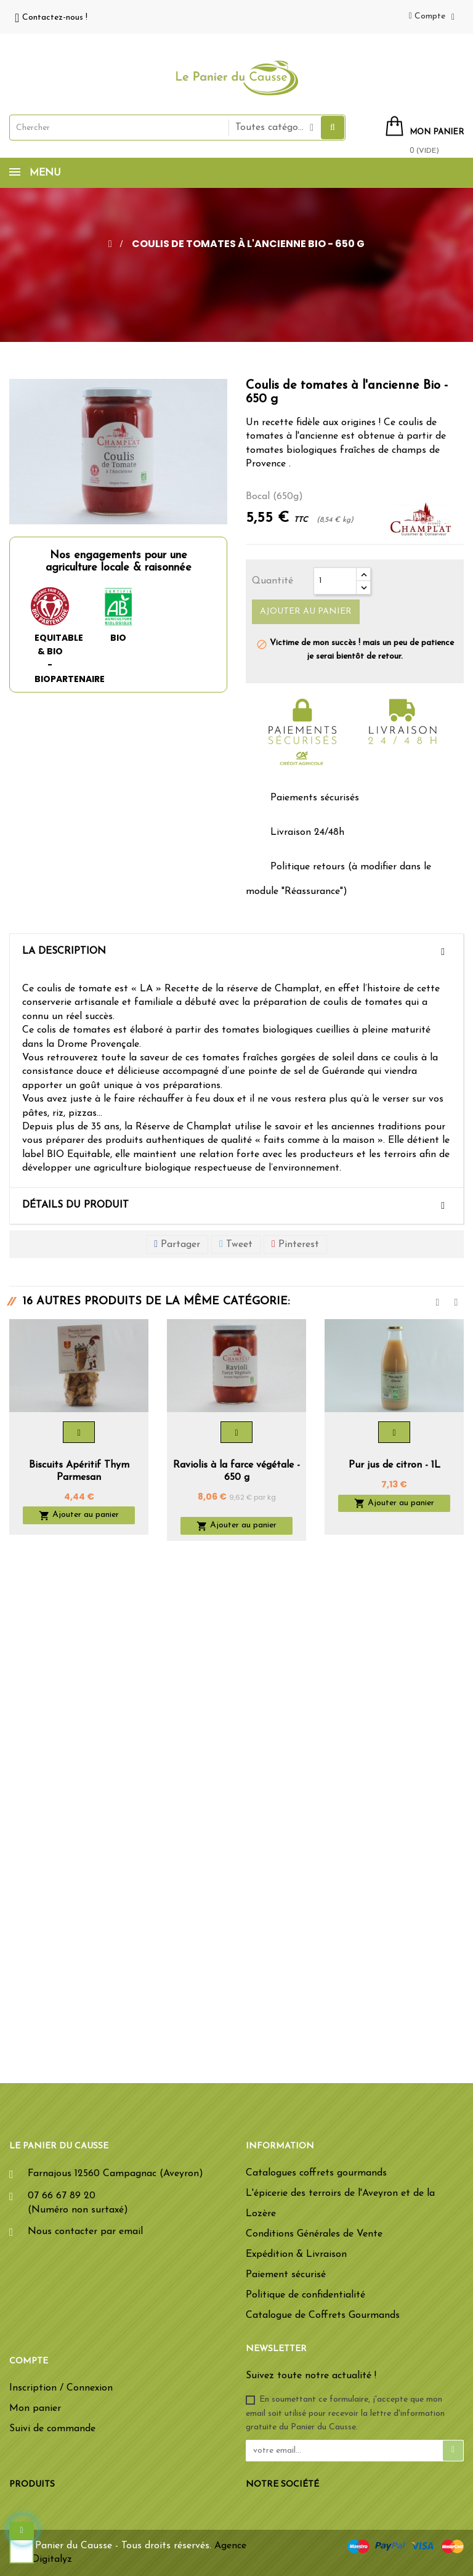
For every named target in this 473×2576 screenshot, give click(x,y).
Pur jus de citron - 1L (394, 1465)
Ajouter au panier (306, 611)
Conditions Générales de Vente (314, 2234)
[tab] (236, 952)
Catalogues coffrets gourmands (316, 2173)
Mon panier (35, 2408)
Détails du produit (75, 1205)
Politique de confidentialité (305, 2295)
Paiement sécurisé (286, 2275)
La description (64, 951)
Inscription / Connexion (61, 2388)
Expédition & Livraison (296, 2254)
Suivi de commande (52, 2429)
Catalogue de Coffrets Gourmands (323, 2315)
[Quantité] (335, 581)
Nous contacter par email (85, 2232)
